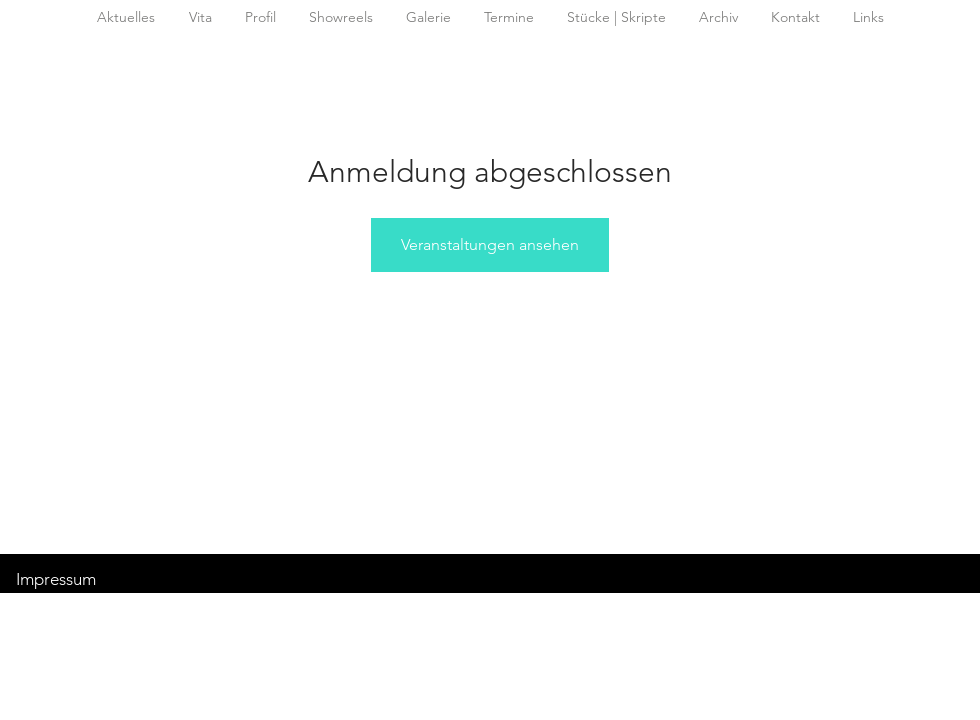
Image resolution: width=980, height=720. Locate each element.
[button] (718, 17)
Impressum (56, 579)
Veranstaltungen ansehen (490, 244)
